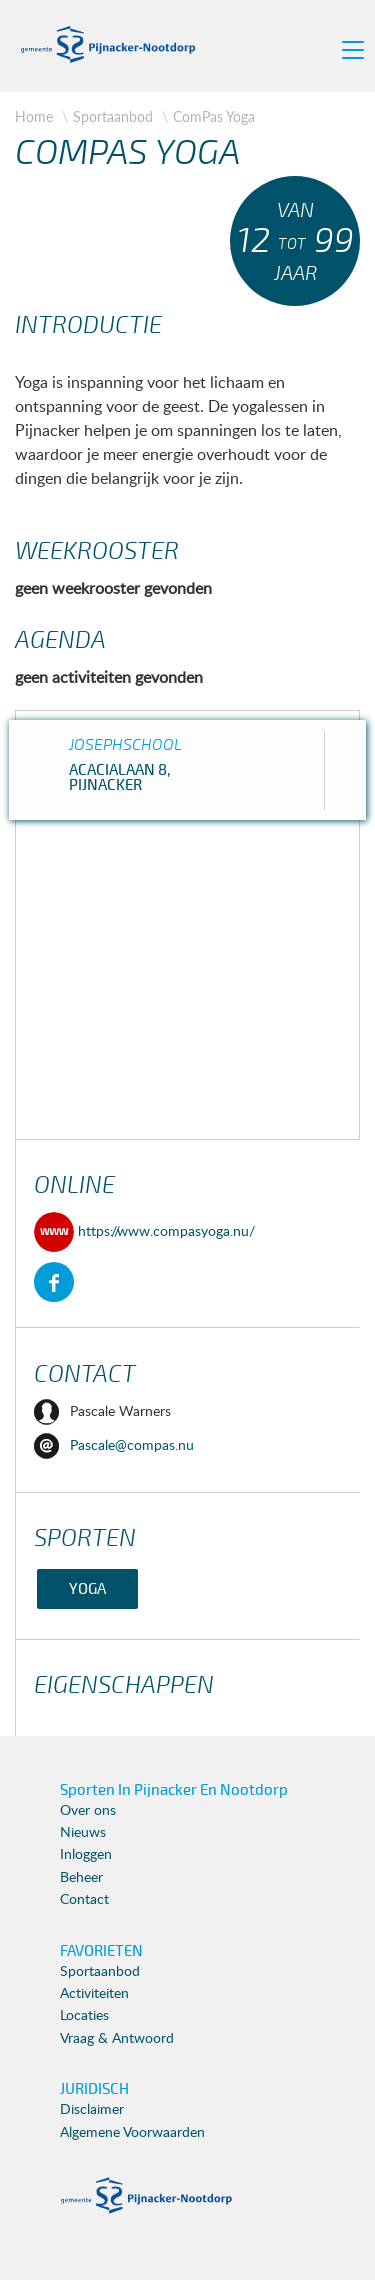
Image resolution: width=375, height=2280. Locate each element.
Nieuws (83, 1833)
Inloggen (86, 1855)
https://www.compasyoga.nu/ (144, 1232)
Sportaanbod (113, 116)
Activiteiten (94, 1994)
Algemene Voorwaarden (132, 2133)
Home (34, 116)
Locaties (84, 2016)
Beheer (81, 1878)
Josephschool (125, 745)
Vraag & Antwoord (117, 2039)
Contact (84, 1900)
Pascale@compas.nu (114, 1446)
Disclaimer (92, 2110)
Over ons (88, 1811)
